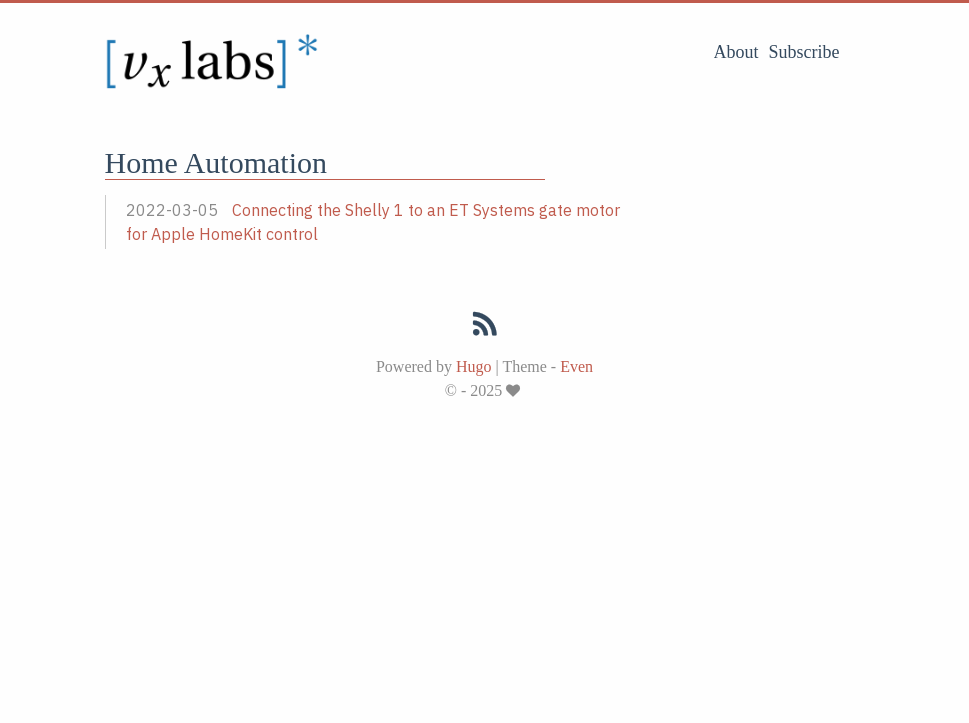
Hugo (474, 366)
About (736, 52)
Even (576, 366)
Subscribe (804, 52)
